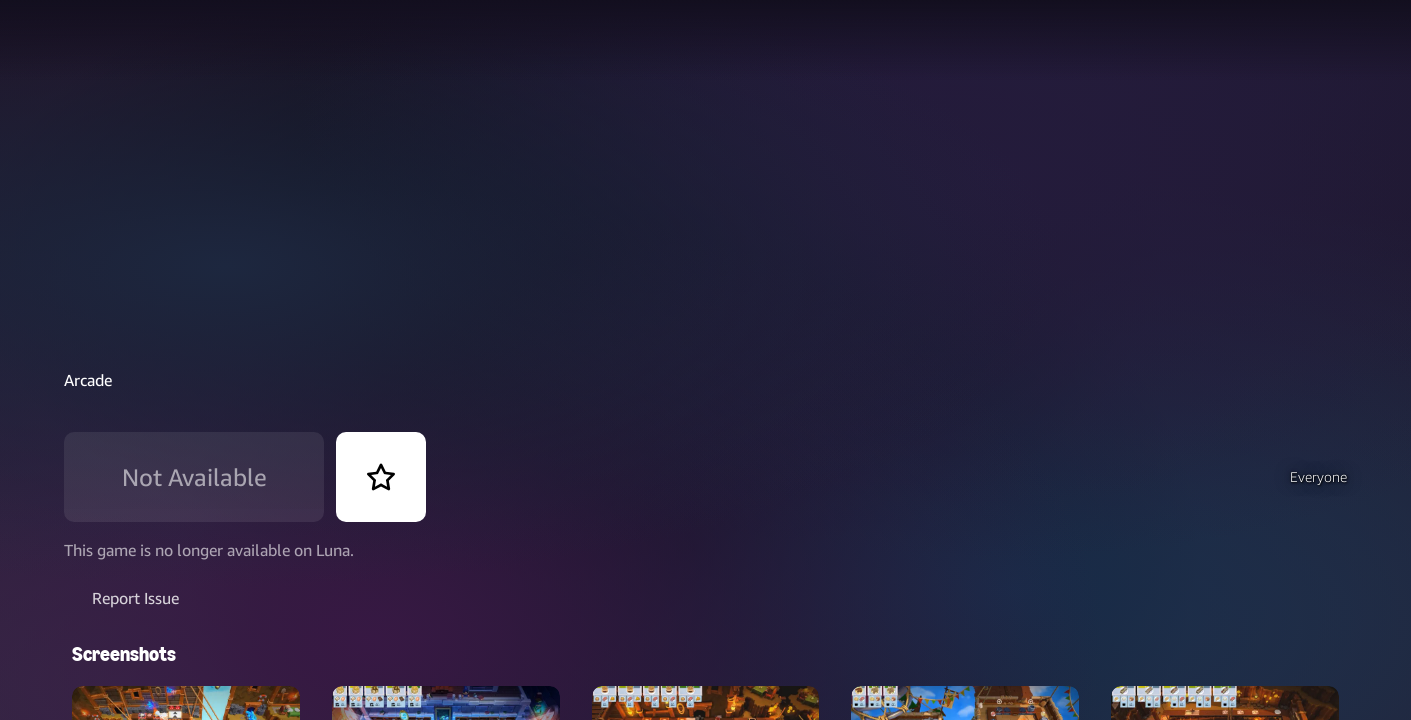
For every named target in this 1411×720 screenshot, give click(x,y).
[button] (1251, 477)
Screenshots (124, 622)
